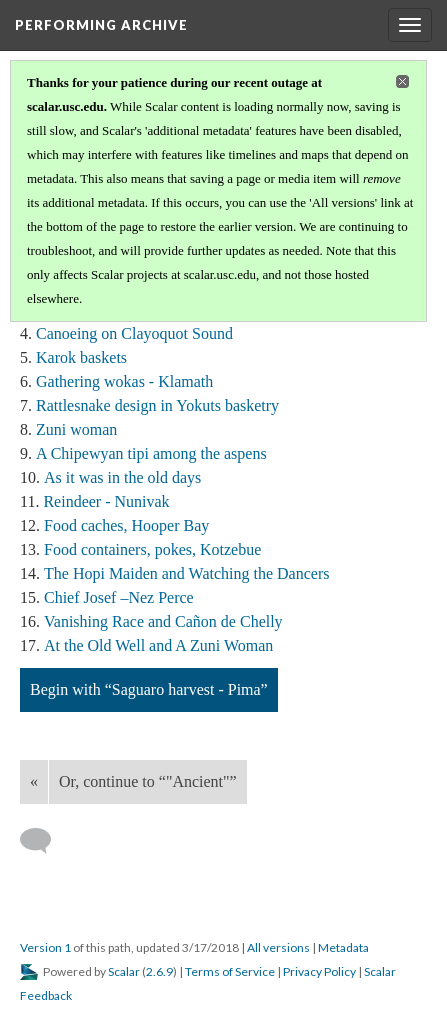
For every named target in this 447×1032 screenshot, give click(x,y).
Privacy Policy (319, 971)
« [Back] (34, 781)
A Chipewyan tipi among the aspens (151, 453)
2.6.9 (159, 971)
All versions (278, 947)
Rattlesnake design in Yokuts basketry (157, 405)
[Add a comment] (44, 841)
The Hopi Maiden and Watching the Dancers (186, 573)
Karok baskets (81, 357)
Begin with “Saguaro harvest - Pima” (149, 689)
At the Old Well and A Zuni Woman (158, 645)
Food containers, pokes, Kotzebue (152, 549)
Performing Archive (101, 25)
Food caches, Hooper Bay (126, 525)
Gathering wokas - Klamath (124, 381)
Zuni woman (76, 429)
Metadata (343, 947)
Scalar (124, 971)
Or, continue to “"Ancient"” (148, 781)
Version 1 (45, 947)
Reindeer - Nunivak (106, 501)
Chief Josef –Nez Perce (119, 597)
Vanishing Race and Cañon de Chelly (163, 621)
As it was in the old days (122, 477)
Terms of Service (230, 971)
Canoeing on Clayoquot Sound (134, 333)
